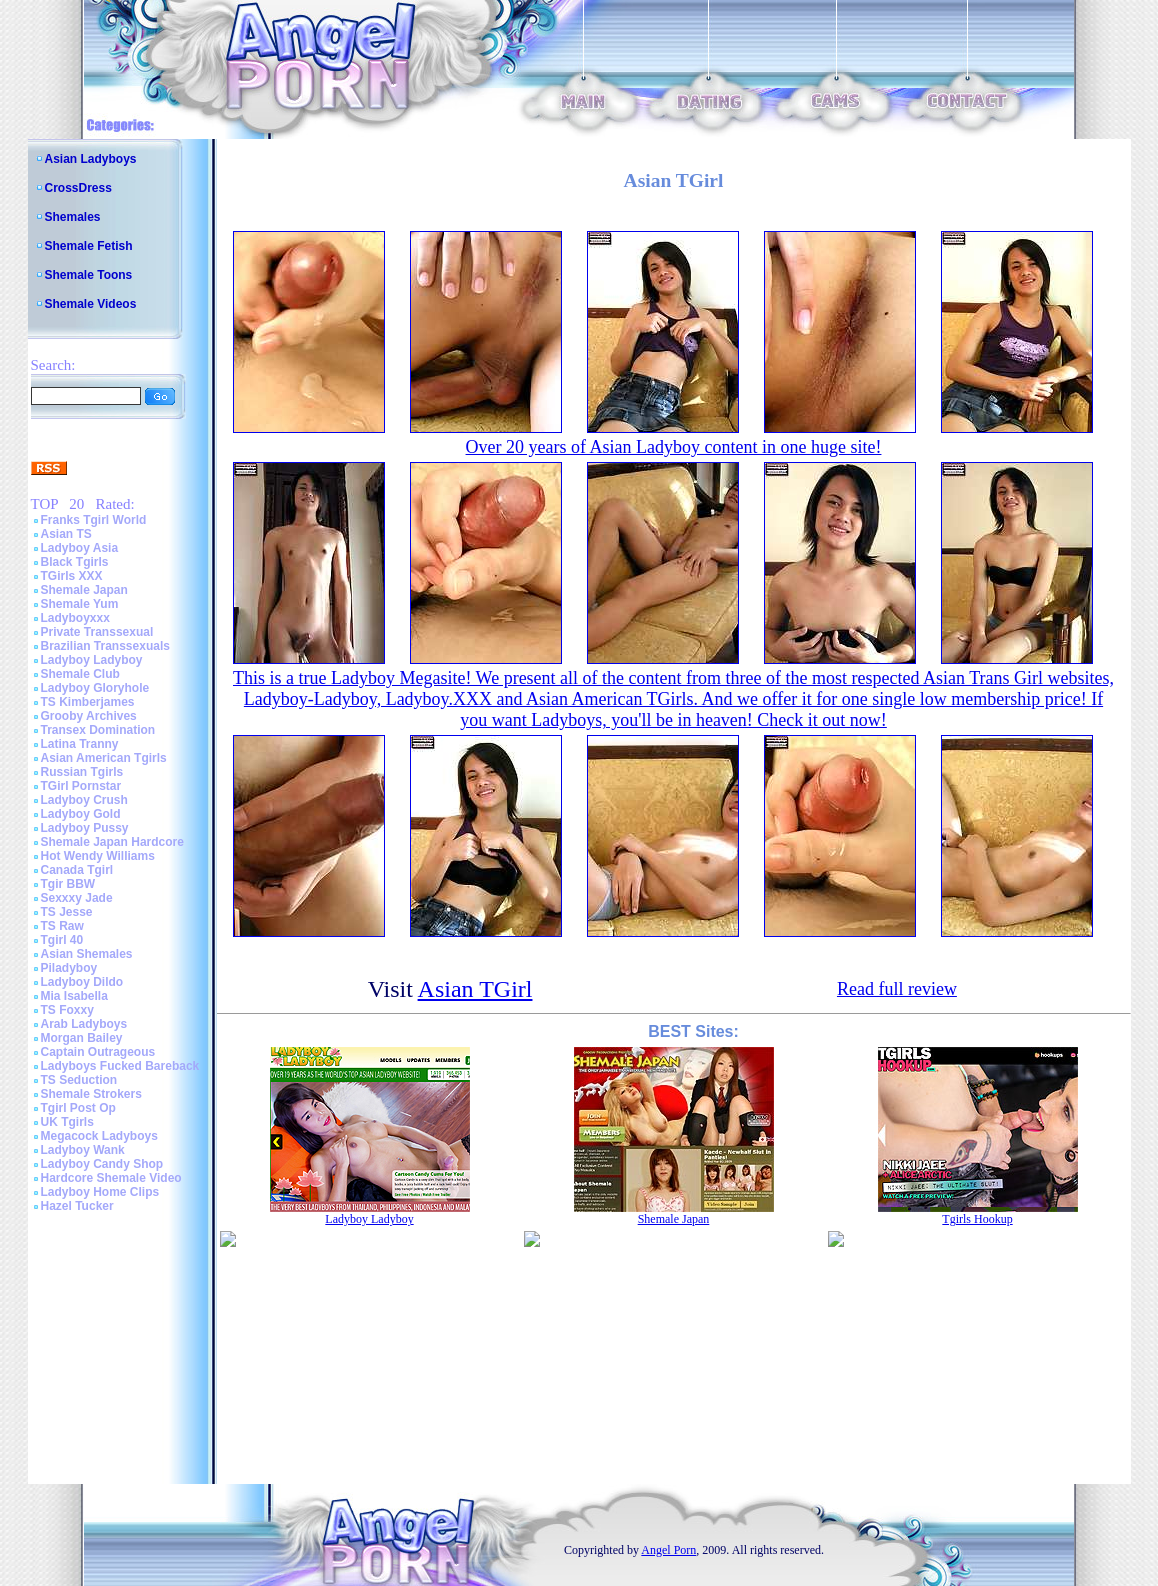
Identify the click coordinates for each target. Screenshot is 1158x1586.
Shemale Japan (84, 590)
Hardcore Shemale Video (111, 1178)
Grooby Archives (89, 716)
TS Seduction (79, 1080)
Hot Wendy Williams (98, 856)
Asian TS (66, 534)
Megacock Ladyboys (99, 1136)
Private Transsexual (97, 632)
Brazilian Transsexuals (105, 646)
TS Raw (62, 926)
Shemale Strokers (91, 1094)
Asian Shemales (87, 954)
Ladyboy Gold (81, 814)
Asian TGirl (475, 989)
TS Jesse (67, 912)
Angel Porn (668, 1550)
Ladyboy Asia (80, 548)
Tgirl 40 (62, 940)
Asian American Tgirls (104, 758)
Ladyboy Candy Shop (102, 1164)
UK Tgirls (67, 1122)
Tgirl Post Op (78, 1108)
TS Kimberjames (88, 702)
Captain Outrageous (98, 1052)
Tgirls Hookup (977, 1219)
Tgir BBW (68, 884)
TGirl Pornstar (81, 786)
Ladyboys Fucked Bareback (120, 1066)
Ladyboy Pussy (85, 828)
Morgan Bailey (82, 1038)
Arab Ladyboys (84, 1024)
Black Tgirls (75, 562)
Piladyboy (69, 968)
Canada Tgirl (77, 870)
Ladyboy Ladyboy (92, 660)
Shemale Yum (80, 604)
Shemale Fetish (89, 246)
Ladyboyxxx (75, 618)
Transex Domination (98, 730)
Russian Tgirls (82, 772)
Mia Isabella (74, 996)
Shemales (73, 217)
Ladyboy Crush (84, 800)
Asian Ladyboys (91, 159)
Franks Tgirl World (94, 520)
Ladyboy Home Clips (100, 1192)
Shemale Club (80, 674)
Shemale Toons (89, 275)
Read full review (897, 989)
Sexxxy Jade (77, 898)
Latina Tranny (80, 744)
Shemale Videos (91, 304)
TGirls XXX (72, 576)
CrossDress (78, 188)
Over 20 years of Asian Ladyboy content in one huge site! (674, 447)
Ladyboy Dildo (82, 982)
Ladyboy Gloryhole (95, 688)
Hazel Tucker (77, 1206)
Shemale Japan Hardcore (112, 842)
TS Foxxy (67, 1010)
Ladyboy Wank (83, 1150)
